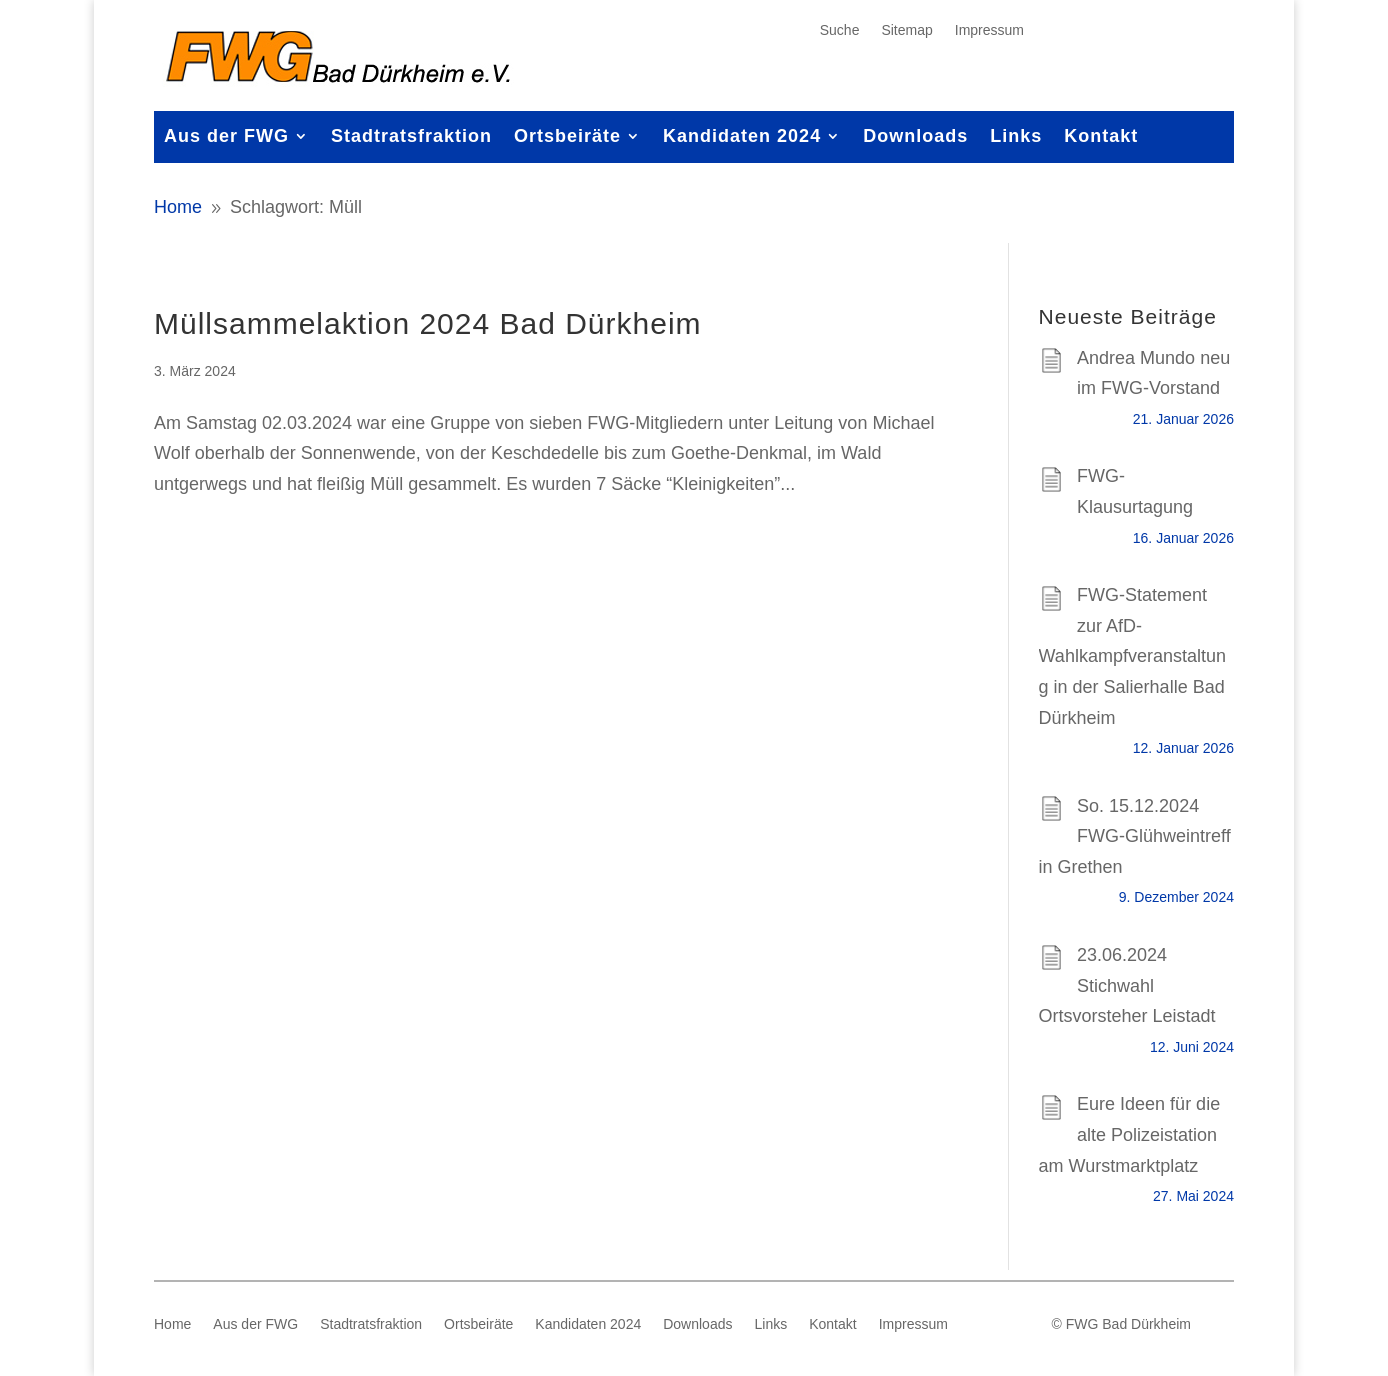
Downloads (915, 136)
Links (1016, 136)
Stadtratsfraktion (411, 136)
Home (172, 1324)
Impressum (989, 30)
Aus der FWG (226, 136)
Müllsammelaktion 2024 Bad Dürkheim (428, 323)
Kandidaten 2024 (742, 136)
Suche (840, 30)
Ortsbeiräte (567, 136)
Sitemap (906, 30)
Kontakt (1101, 136)
